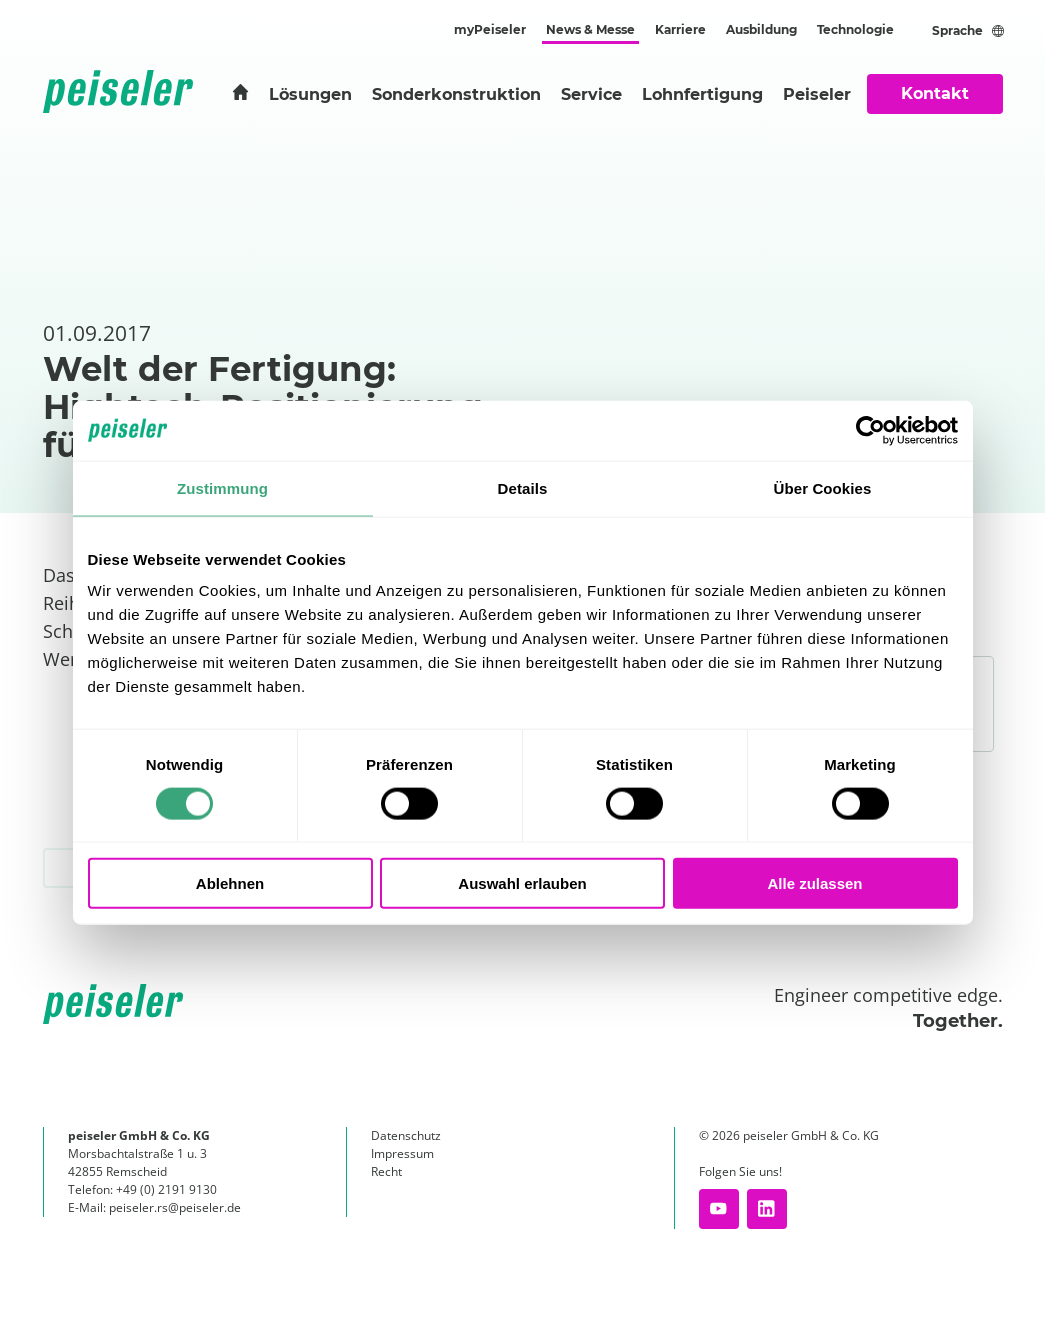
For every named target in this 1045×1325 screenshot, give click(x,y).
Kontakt (935, 93)
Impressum (402, 1153)
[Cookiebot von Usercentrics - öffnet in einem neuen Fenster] (870, 430)
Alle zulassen (814, 883)
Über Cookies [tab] (823, 487)
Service (591, 94)
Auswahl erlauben (522, 883)
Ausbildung (761, 29)
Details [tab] (523, 487)
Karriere (680, 29)
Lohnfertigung (702, 94)
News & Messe (590, 29)
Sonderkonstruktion (456, 94)
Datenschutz (406, 1135)
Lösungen (310, 94)
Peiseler (817, 94)
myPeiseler (490, 29)
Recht (386, 1171)
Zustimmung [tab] (222, 487)
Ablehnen (230, 883)
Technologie (855, 29)
